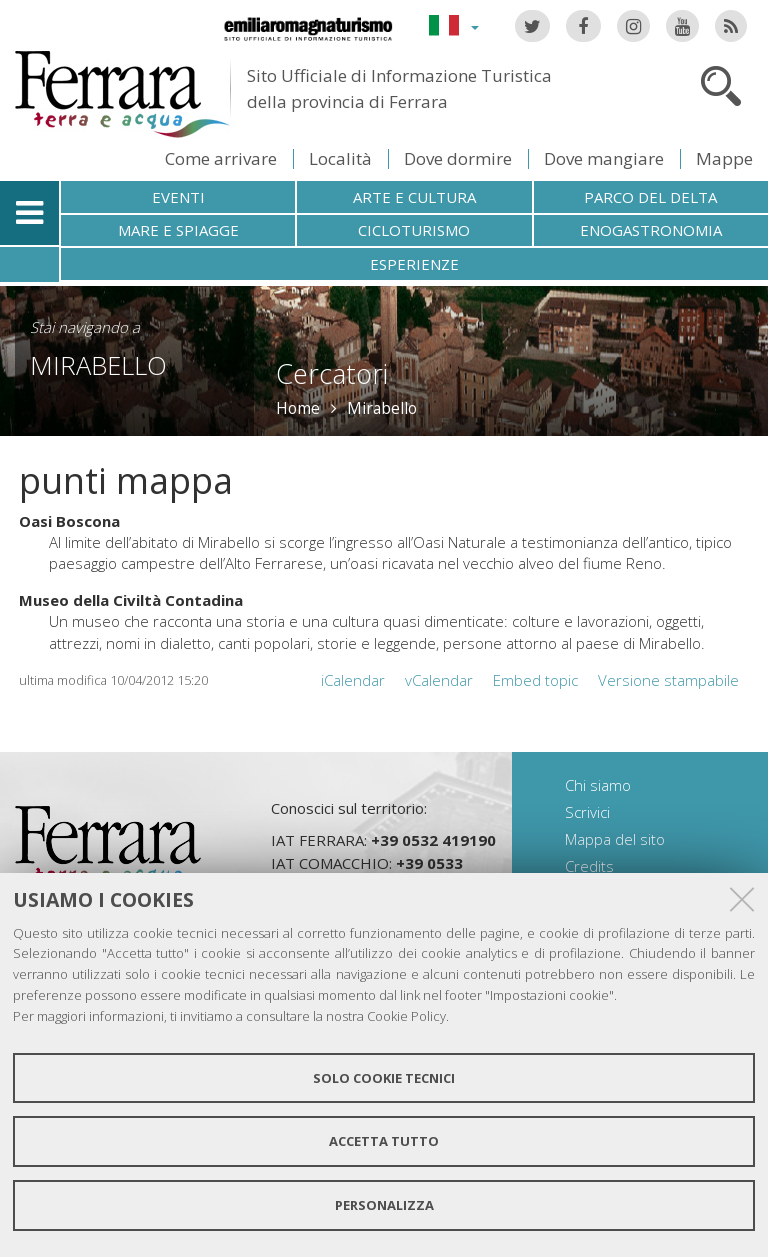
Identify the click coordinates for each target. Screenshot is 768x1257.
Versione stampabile (668, 680)
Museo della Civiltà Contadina (131, 600)
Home (298, 408)
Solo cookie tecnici (384, 1078)
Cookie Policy (406, 1016)
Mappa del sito (615, 839)
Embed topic (535, 680)
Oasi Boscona (69, 521)
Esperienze (414, 264)
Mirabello (98, 365)
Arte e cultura (414, 197)
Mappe (724, 158)
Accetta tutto (384, 1141)
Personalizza (384, 1205)
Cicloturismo (414, 230)
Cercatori (332, 373)
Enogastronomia (651, 230)
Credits (589, 866)
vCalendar (439, 680)
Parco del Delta (650, 197)
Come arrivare (221, 158)
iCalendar (353, 680)
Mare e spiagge (178, 230)
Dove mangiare (604, 158)
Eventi (178, 197)
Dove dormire (458, 158)
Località (340, 158)
